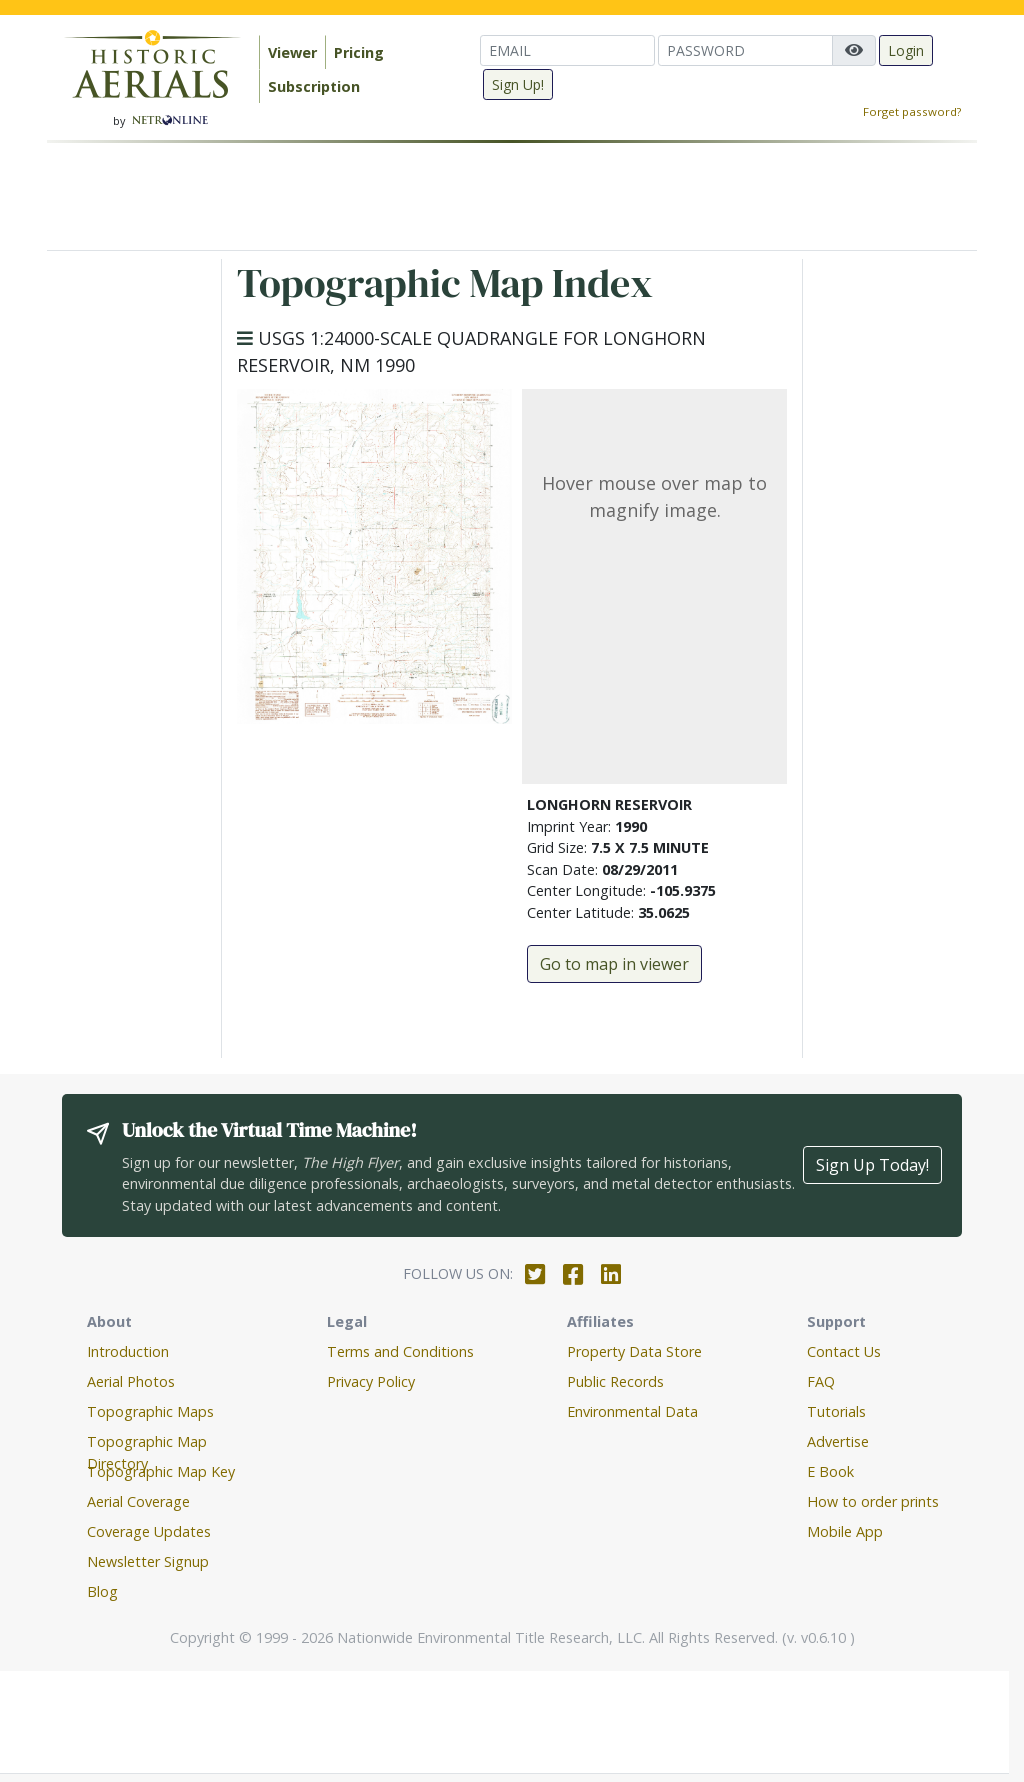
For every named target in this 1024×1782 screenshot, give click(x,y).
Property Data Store (634, 1351)
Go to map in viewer (614, 964)
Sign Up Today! (872, 1165)
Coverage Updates (149, 1531)
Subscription (314, 86)
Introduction (128, 1351)
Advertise (838, 1441)
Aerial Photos (131, 1381)
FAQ (821, 1381)
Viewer (292, 52)
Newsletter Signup (148, 1561)
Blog (102, 1591)
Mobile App (845, 1531)
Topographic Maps (150, 1411)
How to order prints (873, 1501)
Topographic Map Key (161, 1471)
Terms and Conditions (400, 1351)
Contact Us (844, 1351)
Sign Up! (518, 84)
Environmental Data (632, 1411)
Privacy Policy (371, 1381)
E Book (830, 1471)
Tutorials (836, 1411)
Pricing (359, 52)
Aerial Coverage (138, 1501)
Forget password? (912, 111)
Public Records (615, 1381)
